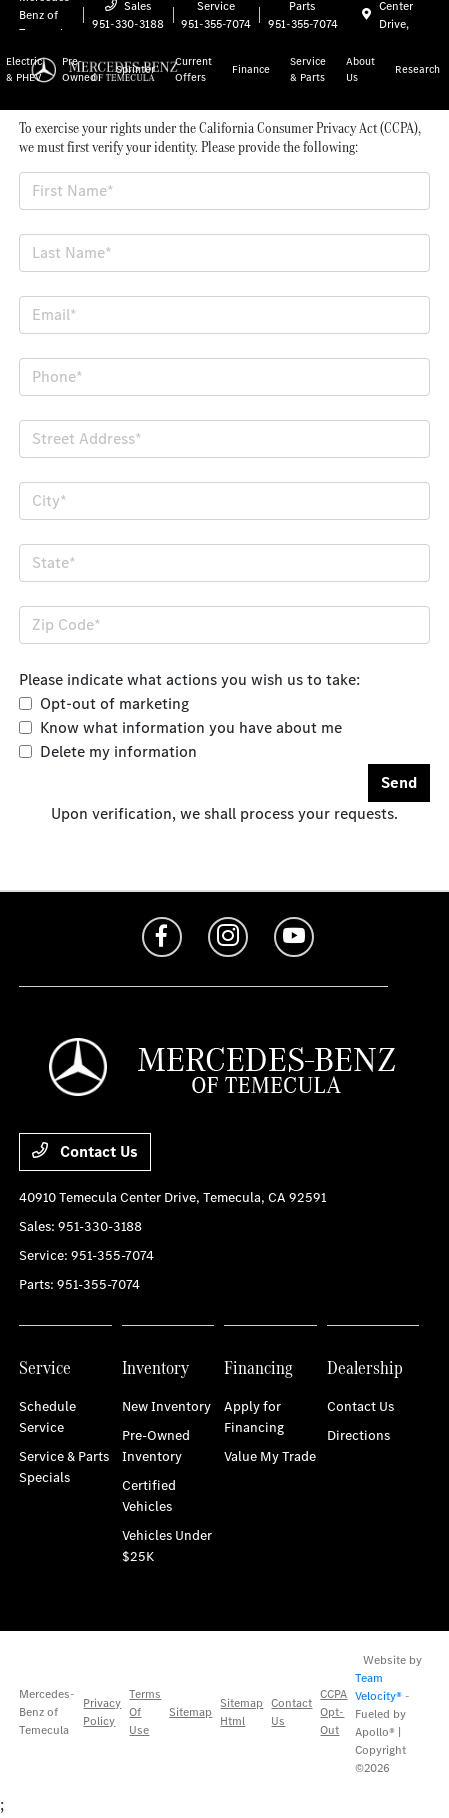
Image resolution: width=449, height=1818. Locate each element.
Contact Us (85, 1151)
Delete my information (118, 751)
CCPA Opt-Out (333, 1712)
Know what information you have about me (191, 727)
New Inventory (166, 1406)
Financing (258, 1367)
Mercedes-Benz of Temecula (47, 1712)
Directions (358, 1435)
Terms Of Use (145, 1712)
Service (45, 1367)
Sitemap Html (241, 1712)
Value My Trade (270, 1456)
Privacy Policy (102, 1712)
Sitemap (190, 1712)
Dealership (365, 1367)
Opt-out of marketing (114, 703)
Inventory (155, 1367)
